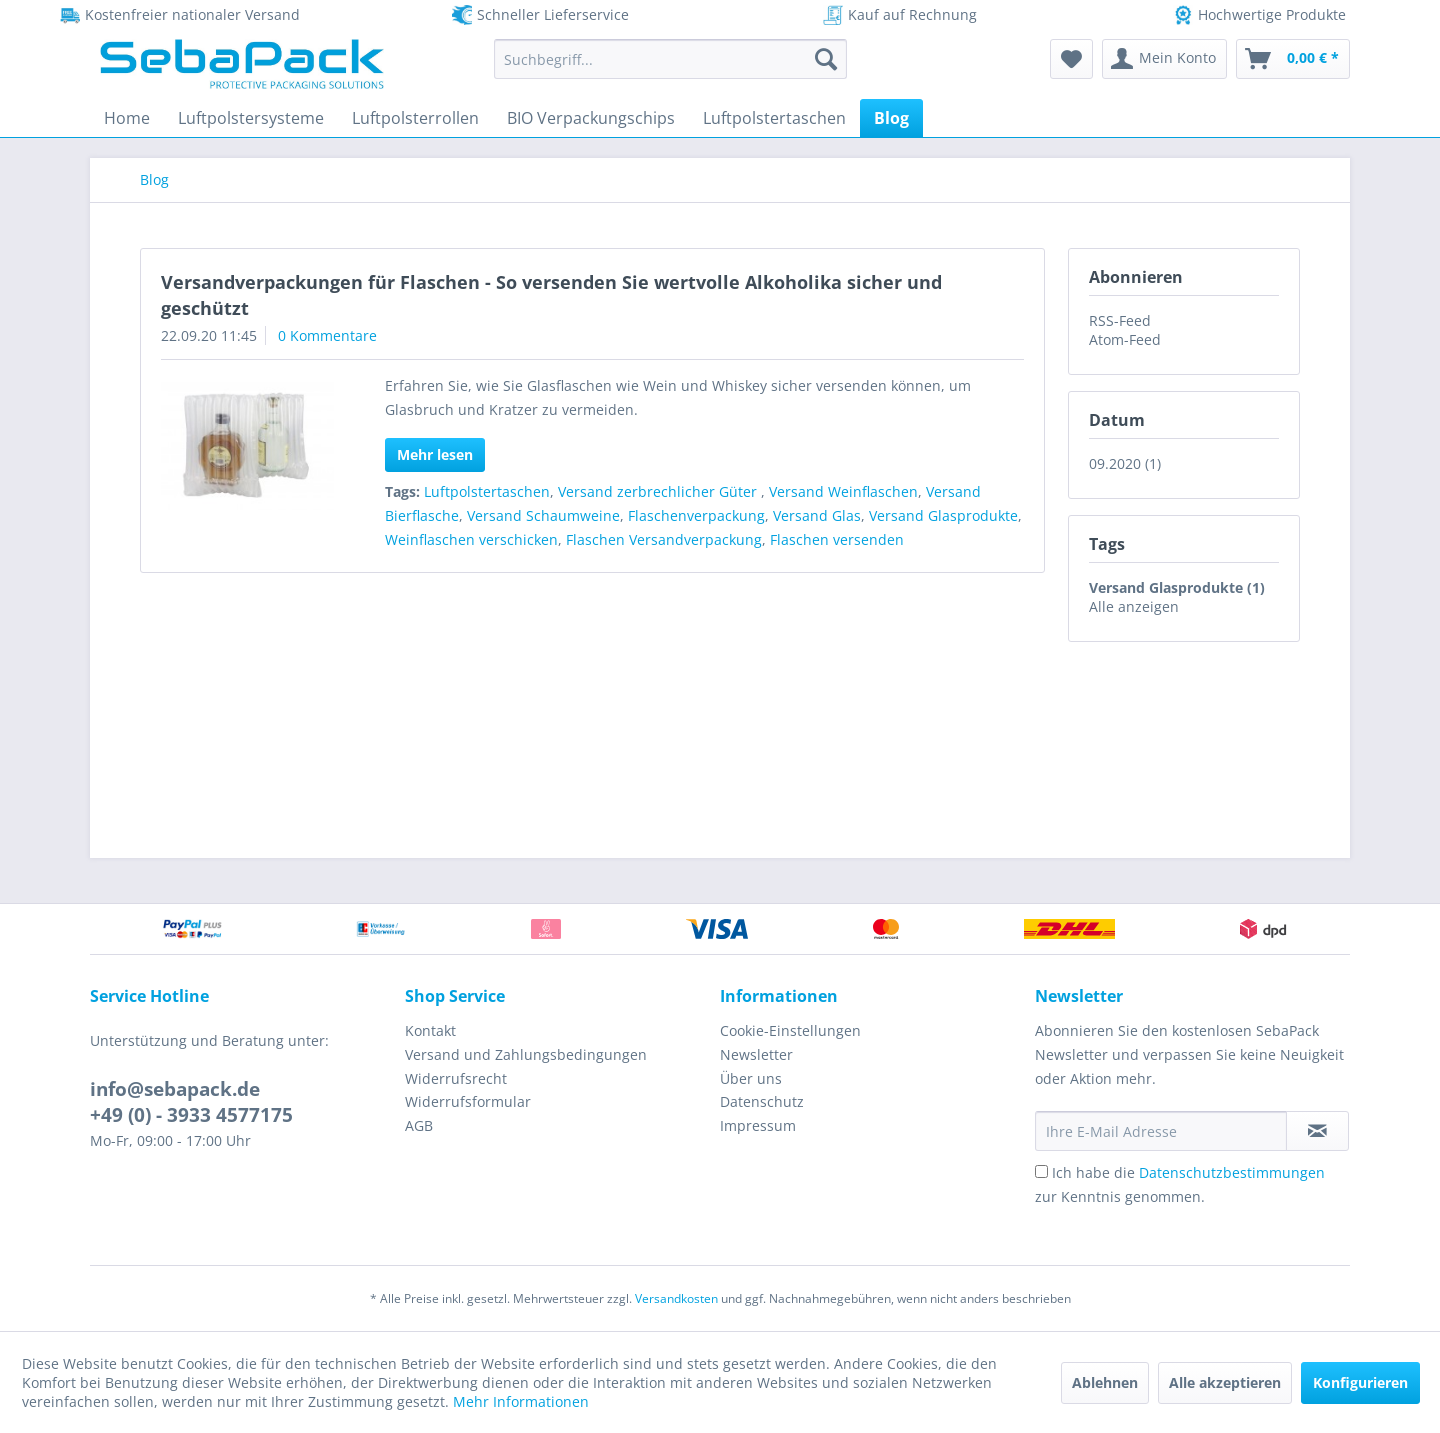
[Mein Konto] (1164, 59)
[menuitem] (670, 59)
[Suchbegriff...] (670, 59)
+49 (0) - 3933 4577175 (191, 1115)
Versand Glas (817, 515)
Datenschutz (762, 1101)
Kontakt (430, 1030)
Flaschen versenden (837, 539)
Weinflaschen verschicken (471, 539)
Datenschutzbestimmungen (1232, 1172)
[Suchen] (826, 59)
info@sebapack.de (175, 1089)
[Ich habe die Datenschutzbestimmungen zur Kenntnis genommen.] (1041, 1171)
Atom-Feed (1125, 339)
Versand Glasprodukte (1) (1177, 587)
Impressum (758, 1125)
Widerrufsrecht (456, 1078)
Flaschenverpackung (696, 515)
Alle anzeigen (1134, 606)
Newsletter (756, 1054)
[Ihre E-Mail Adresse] (1161, 1131)
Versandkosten (676, 1298)
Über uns (751, 1078)
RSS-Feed (1120, 320)
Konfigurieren (1360, 1382)
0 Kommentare (327, 335)
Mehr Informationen (521, 1401)
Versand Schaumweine (543, 515)
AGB (419, 1125)
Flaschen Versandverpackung (664, 539)
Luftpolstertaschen (487, 491)
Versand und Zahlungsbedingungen (526, 1054)
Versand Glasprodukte (943, 515)
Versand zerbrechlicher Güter (659, 491)
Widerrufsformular (468, 1101)
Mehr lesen (435, 454)
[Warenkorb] (1293, 59)
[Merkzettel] (1071, 59)
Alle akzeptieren (1225, 1382)
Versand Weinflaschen (843, 491)
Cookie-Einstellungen (790, 1030)
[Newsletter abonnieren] (1317, 1131)
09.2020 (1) (1125, 463)
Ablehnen (1105, 1382)
